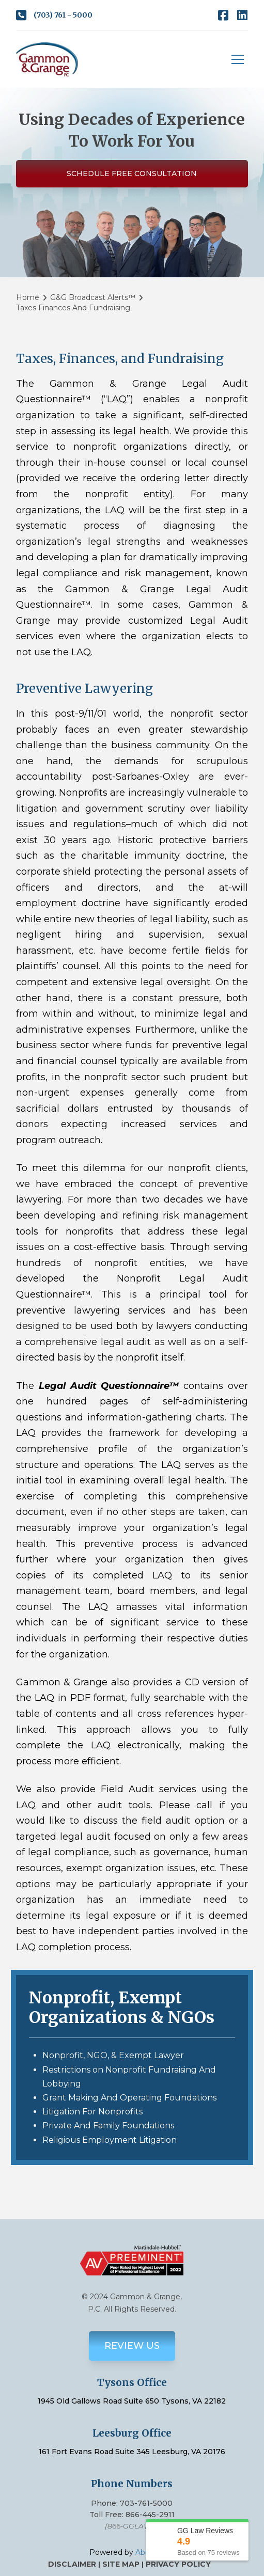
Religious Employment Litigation (109, 2140)
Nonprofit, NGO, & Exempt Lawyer (113, 2055)
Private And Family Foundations (108, 2125)
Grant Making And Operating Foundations (129, 2098)
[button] (237, 59)
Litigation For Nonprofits (92, 2111)
